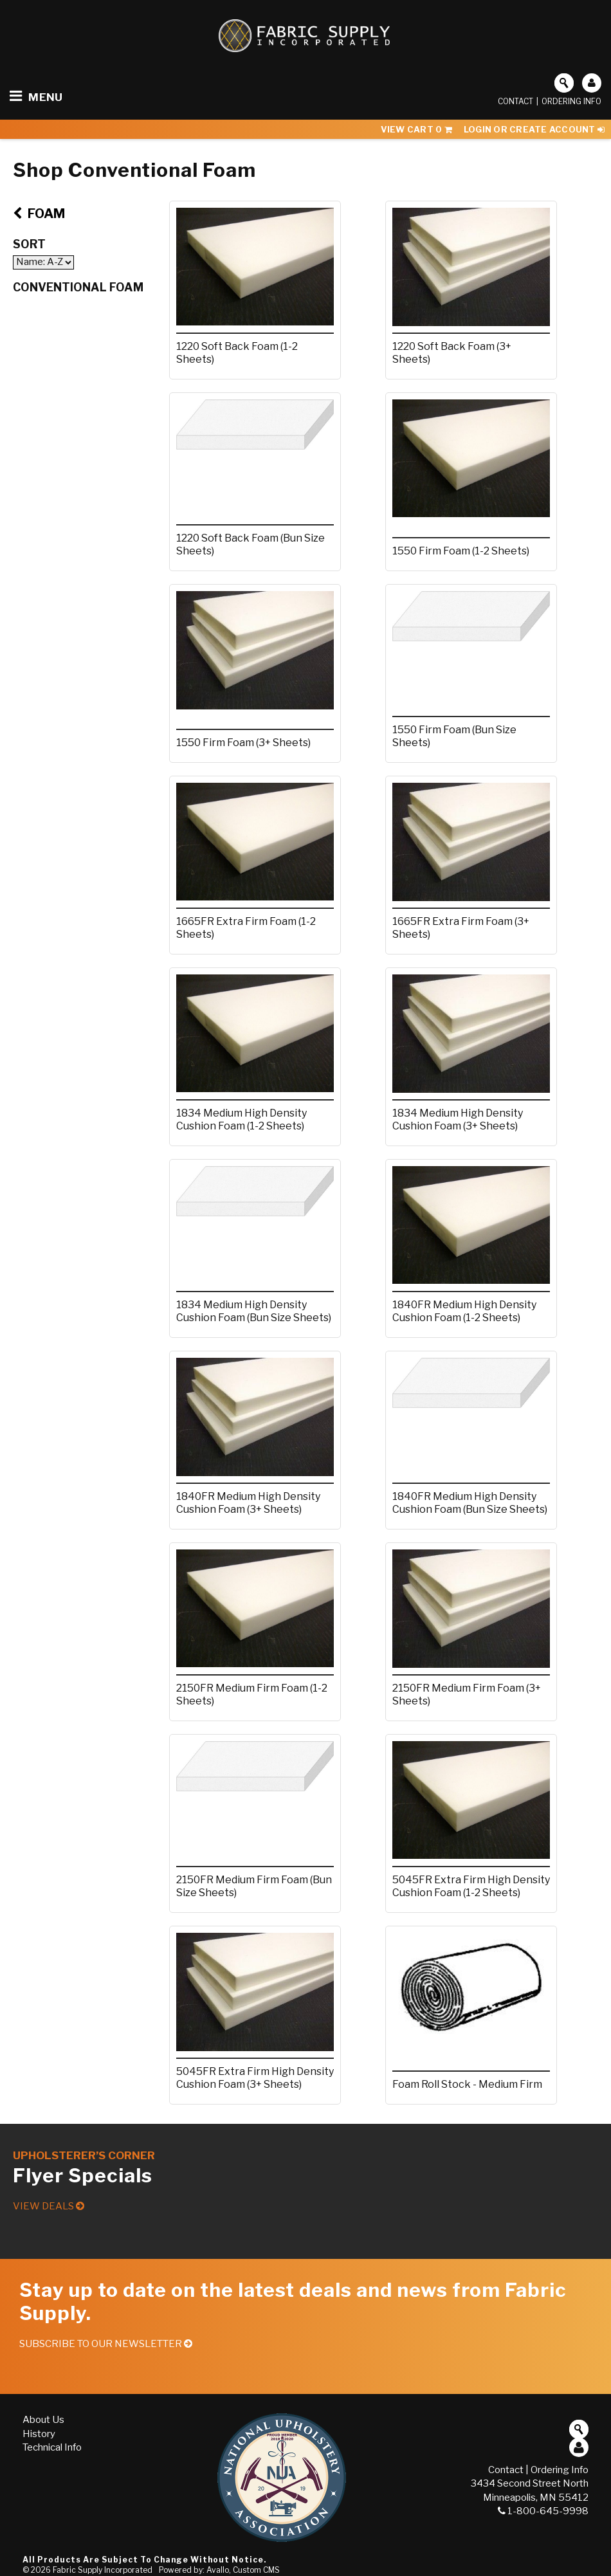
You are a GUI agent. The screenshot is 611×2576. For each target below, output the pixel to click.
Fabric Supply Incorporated (102, 2570)
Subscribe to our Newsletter (105, 2344)
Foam (39, 213)
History (39, 2434)
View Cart (416, 129)
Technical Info (52, 2447)
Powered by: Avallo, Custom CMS (219, 2570)
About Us (43, 2419)
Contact (515, 101)
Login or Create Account (534, 129)
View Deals (48, 2206)
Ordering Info (571, 101)
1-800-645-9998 (543, 2511)
